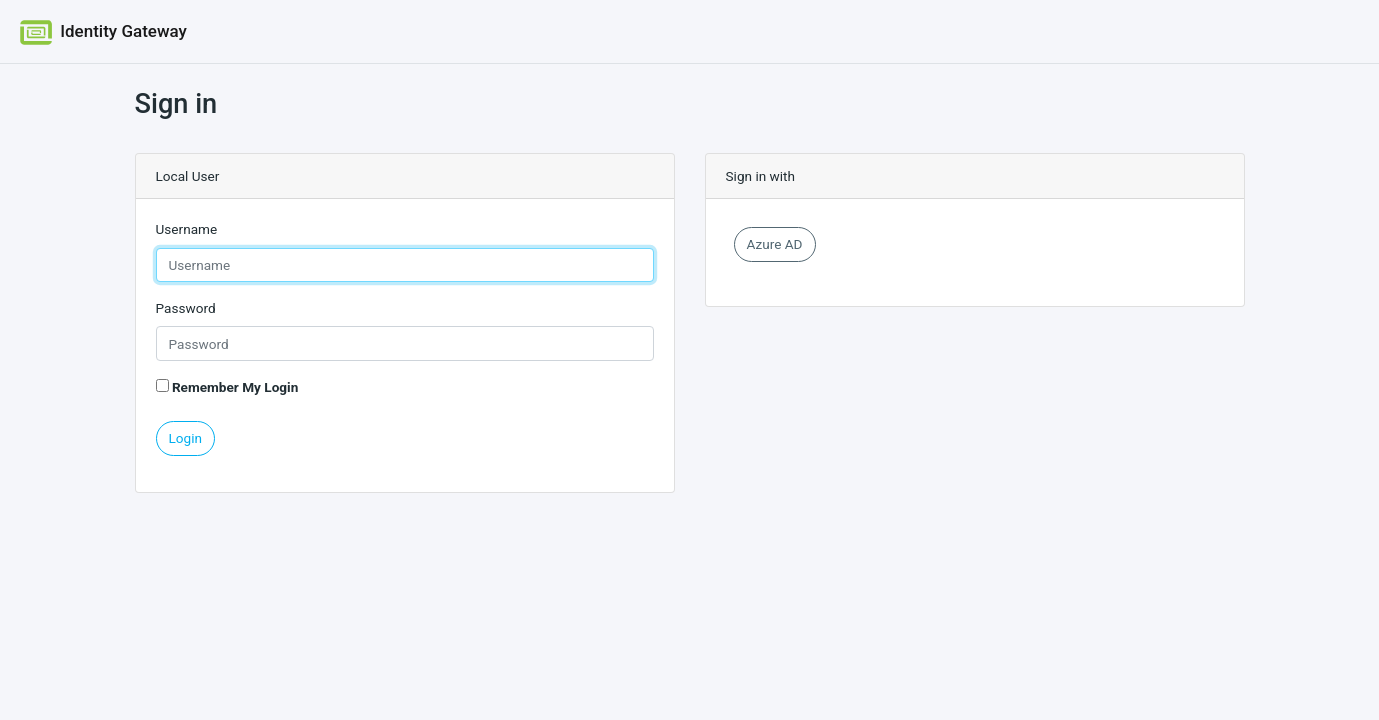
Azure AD (775, 244)
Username (187, 229)
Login (186, 438)
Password (186, 308)
